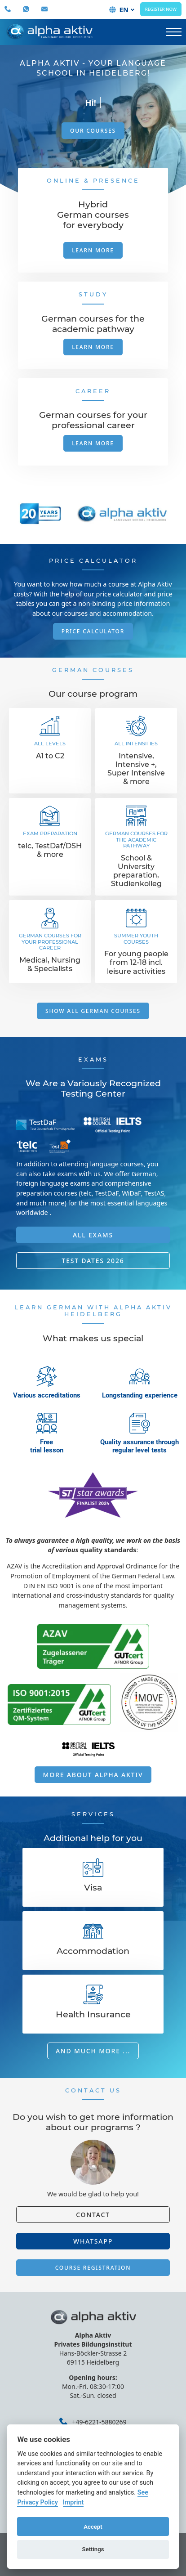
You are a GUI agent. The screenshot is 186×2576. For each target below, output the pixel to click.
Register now (161, 9)
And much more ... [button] (93, 2051)
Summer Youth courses (136, 938)
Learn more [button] (93, 250)
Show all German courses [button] (93, 1011)
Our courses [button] (93, 130)
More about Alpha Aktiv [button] (93, 1774)
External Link (149, 1704)
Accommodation (93, 1950)
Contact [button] (93, 2214)
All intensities (136, 743)
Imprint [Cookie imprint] (73, 2502)
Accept (93, 2526)
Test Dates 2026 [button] (93, 1260)
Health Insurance (93, 2014)
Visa (93, 1887)
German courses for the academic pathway (136, 839)
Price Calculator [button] (93, 631)
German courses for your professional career (50, 941)
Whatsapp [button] (93, 2241)
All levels (50, 743)
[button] (174, 31)
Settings (93, 2549)
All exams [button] (93, 1235)
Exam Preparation (50, 833)
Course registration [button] (93, 2267)
